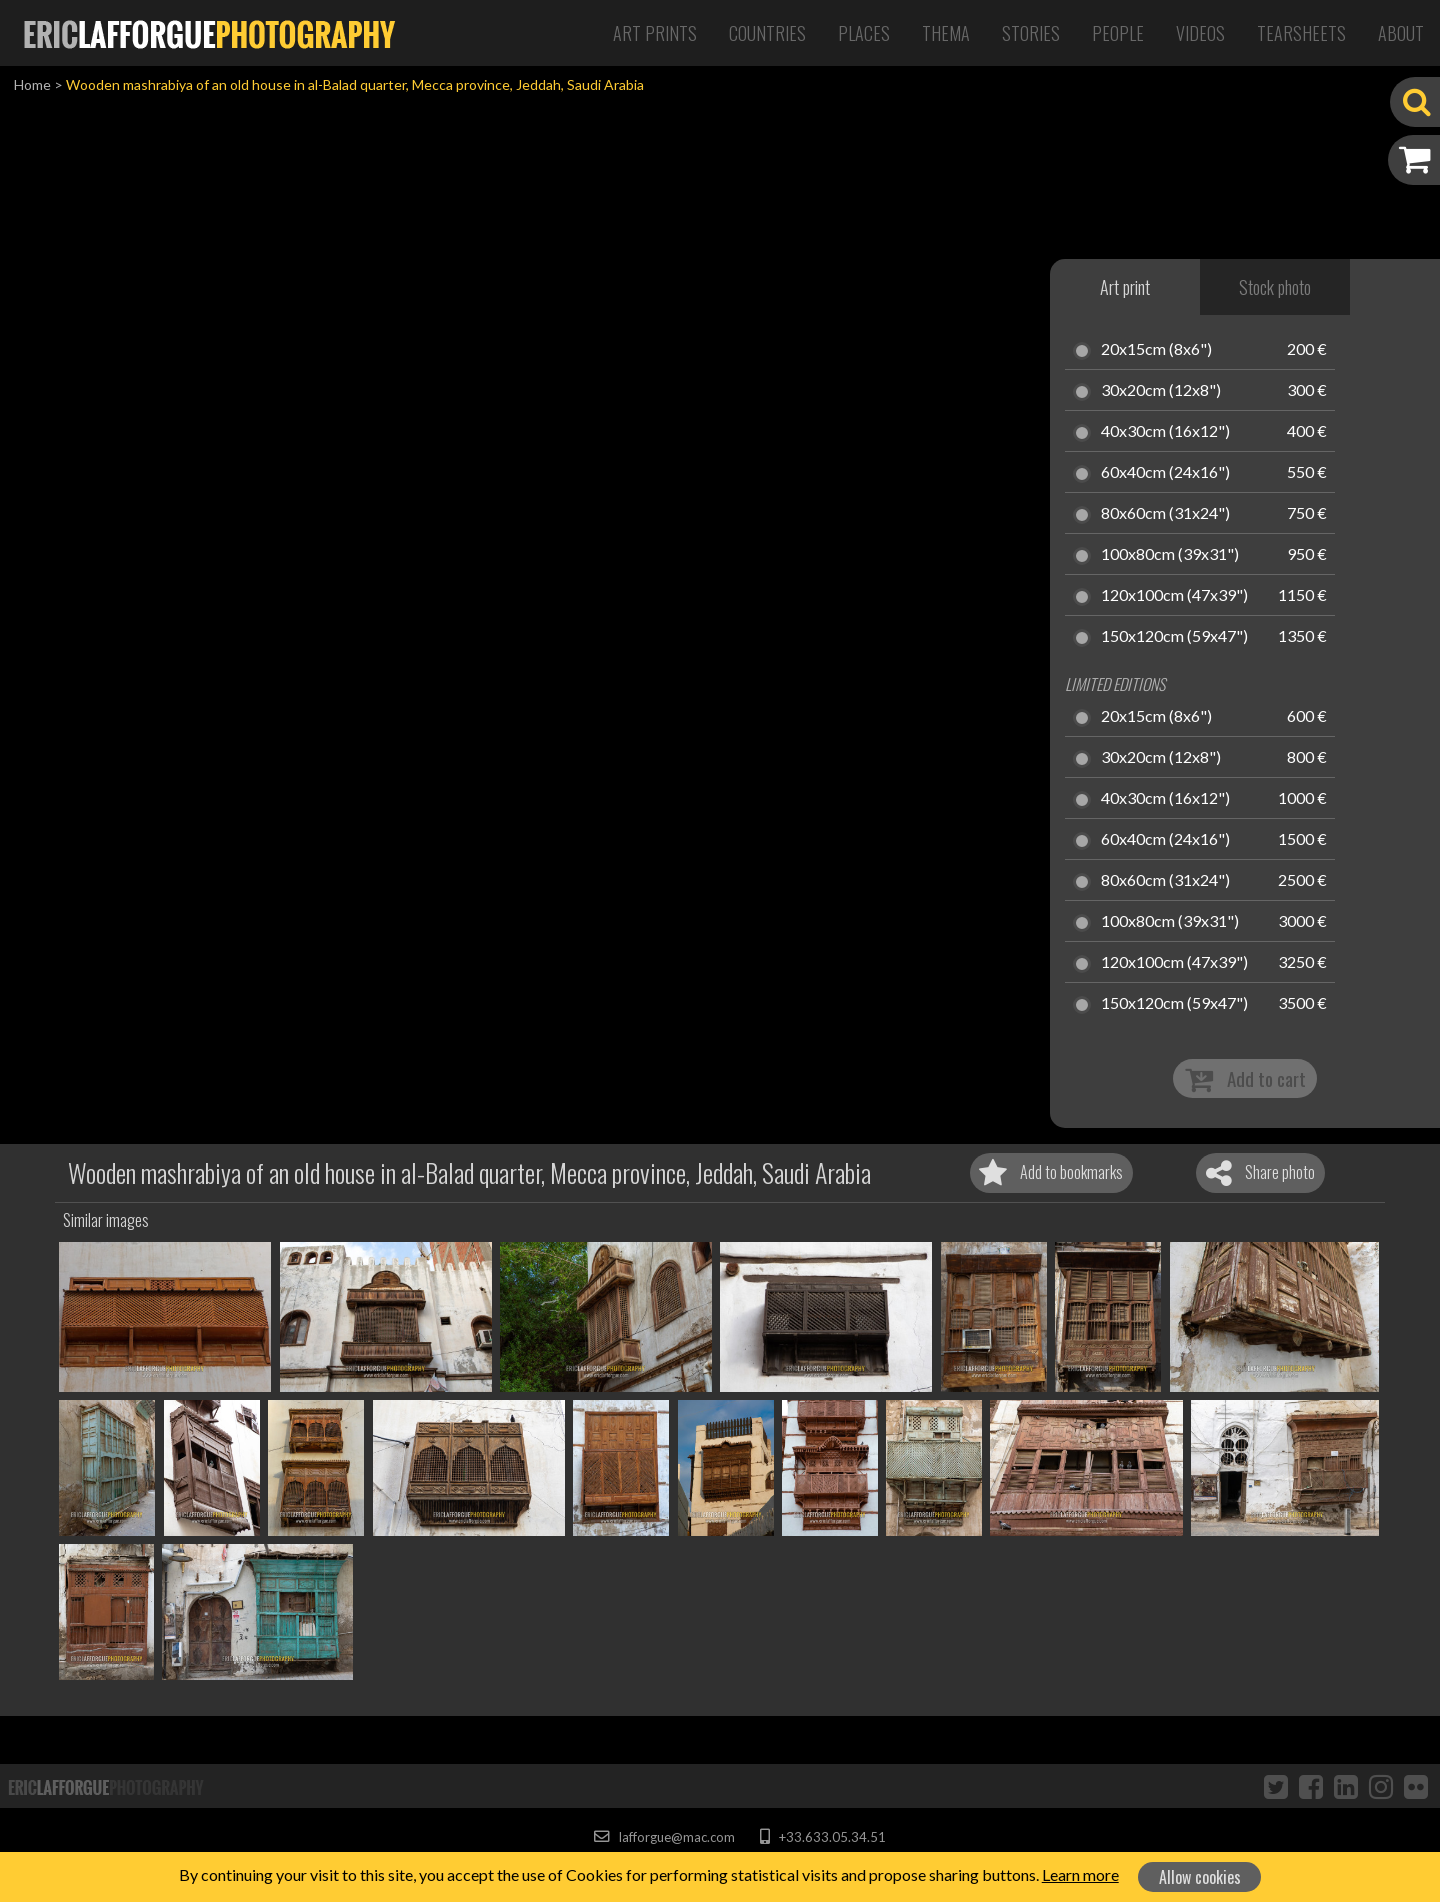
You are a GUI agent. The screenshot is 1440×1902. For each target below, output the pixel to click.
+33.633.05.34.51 (822, 1837)
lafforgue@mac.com (664, 1837)
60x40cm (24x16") (1165, 473)
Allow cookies (1200, 1877)
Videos (1200, 33)
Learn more (1080, 1874)
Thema (946, 33)
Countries (767, 33)
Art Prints (655, 33)
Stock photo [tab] (1275, 287)
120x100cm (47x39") (1174, 596)
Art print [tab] (1125, 287)
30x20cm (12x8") (1161, 391)
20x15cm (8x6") (1156, 350)
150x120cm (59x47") (1174, 637)
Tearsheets (1301, 33)
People (1118, 33)
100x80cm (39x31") (1170, 555)
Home (32, 84)
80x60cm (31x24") (1165, 514)
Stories (1031, 33)
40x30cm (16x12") (1165, 432)
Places (864, 33)
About (1401, 33)
